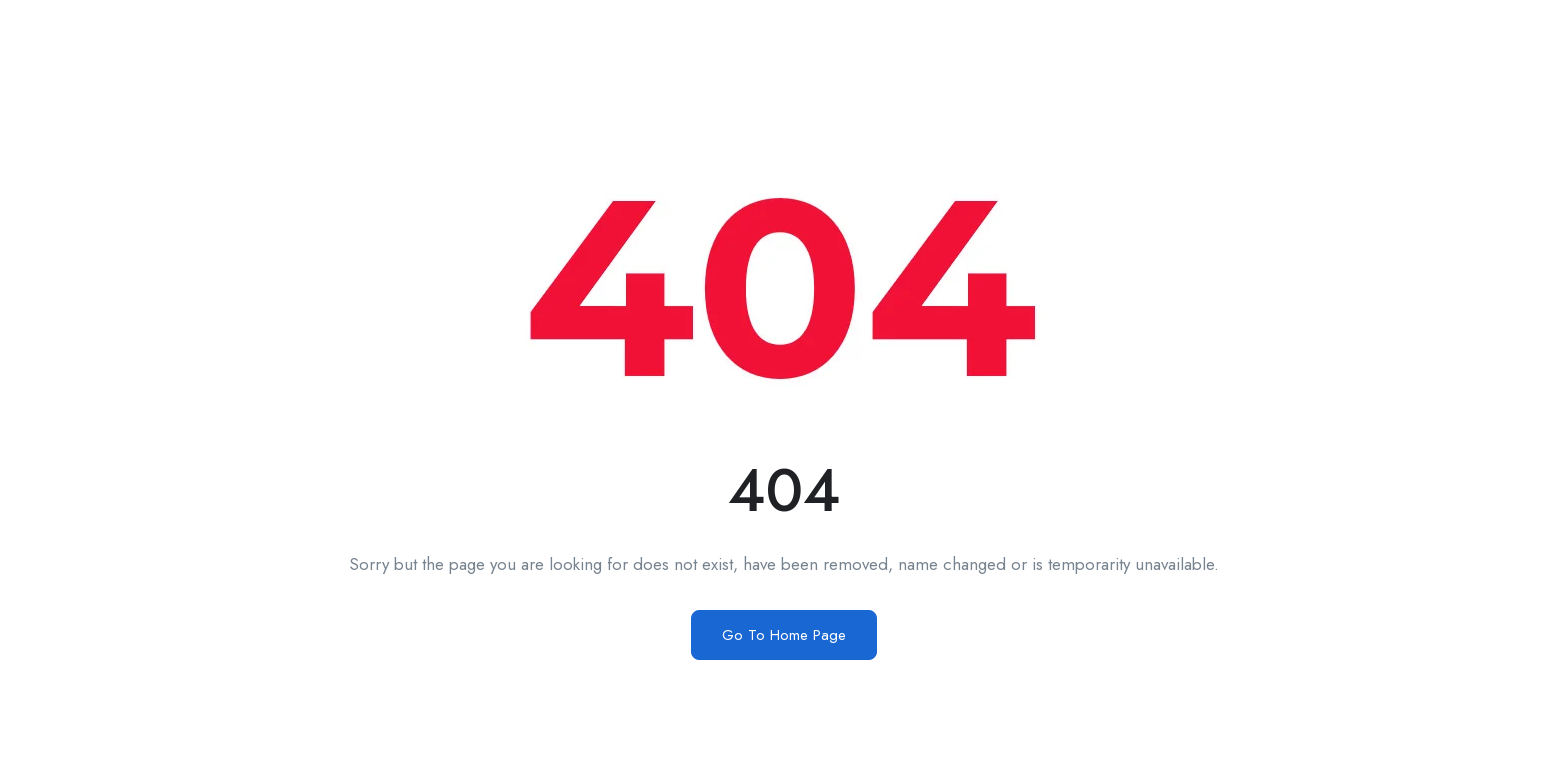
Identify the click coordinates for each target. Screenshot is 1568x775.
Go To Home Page (784, 635)
